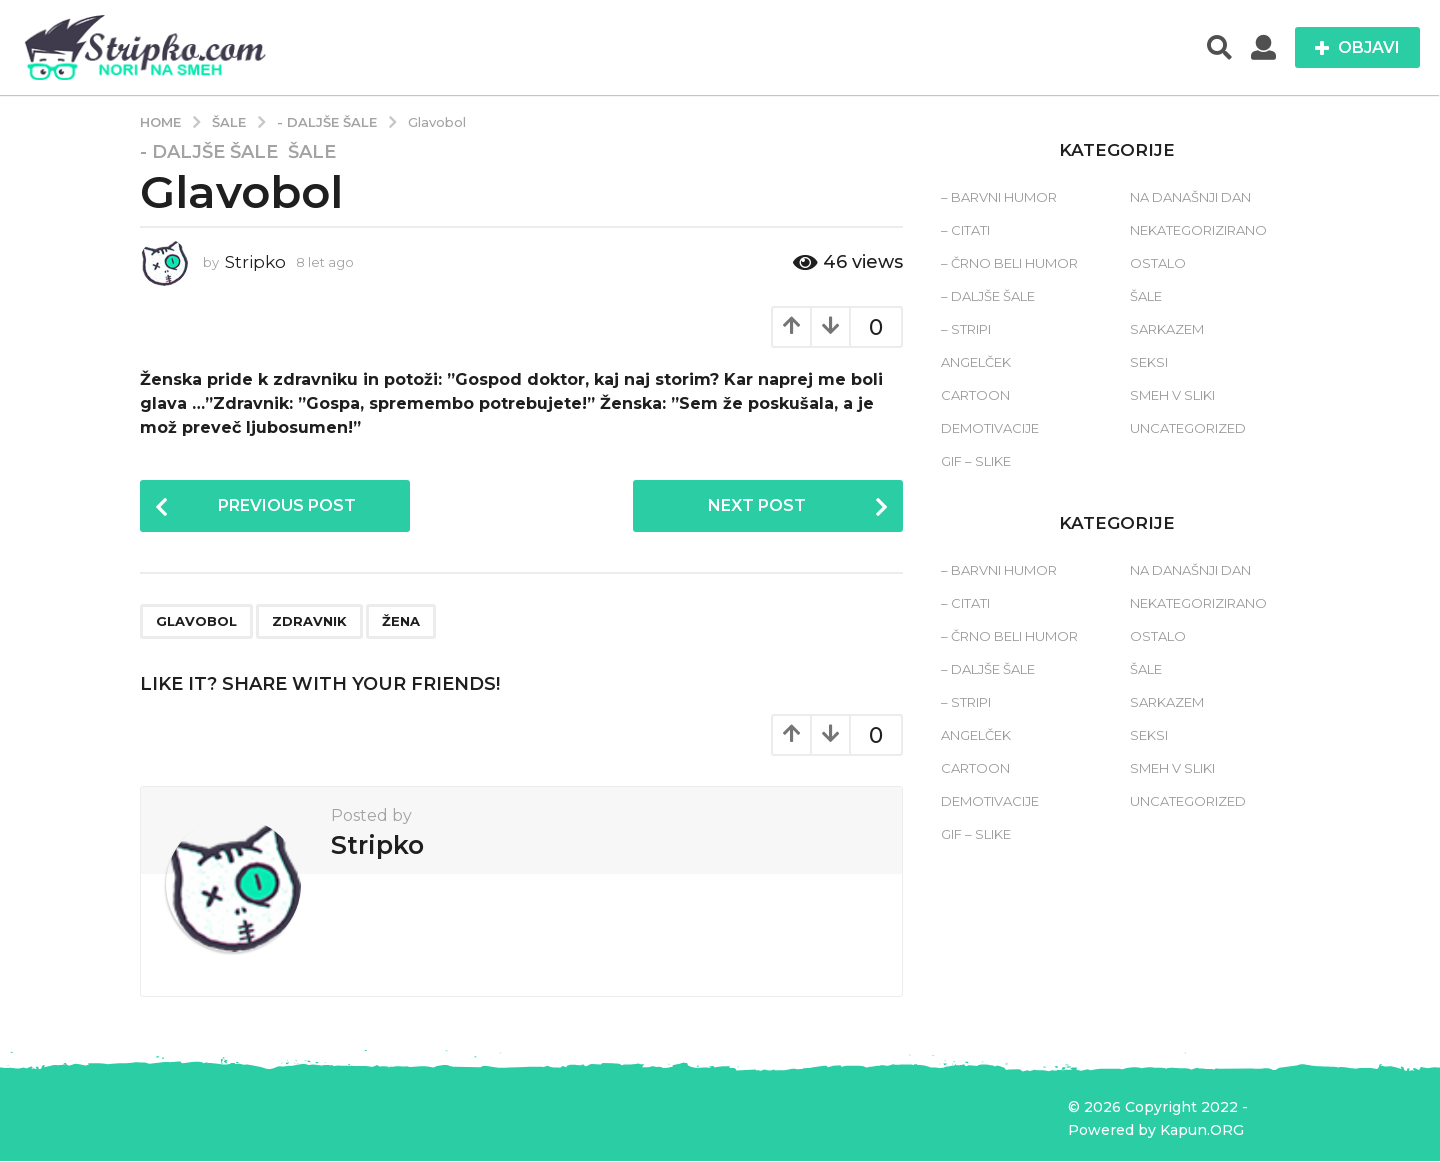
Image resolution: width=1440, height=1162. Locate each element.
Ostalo (1158, 263)
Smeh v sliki (1172, 395)
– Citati (965, 230)
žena (401, 622)
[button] (1219, 48)
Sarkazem (1167, 329)
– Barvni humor (999, 197)
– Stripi (966, 329)
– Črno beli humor (1009, 263)
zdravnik (309, 622)
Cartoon (975, 395)
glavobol (196, 622)
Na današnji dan (1190, 197)
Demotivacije (990, 428)
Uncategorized (1188, 428)
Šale (312, 152)
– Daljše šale (988, 296)
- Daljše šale (209, 152)
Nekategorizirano (1198, 230)
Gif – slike (976, 461)
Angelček (976, 362)
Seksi (1149, 362)
